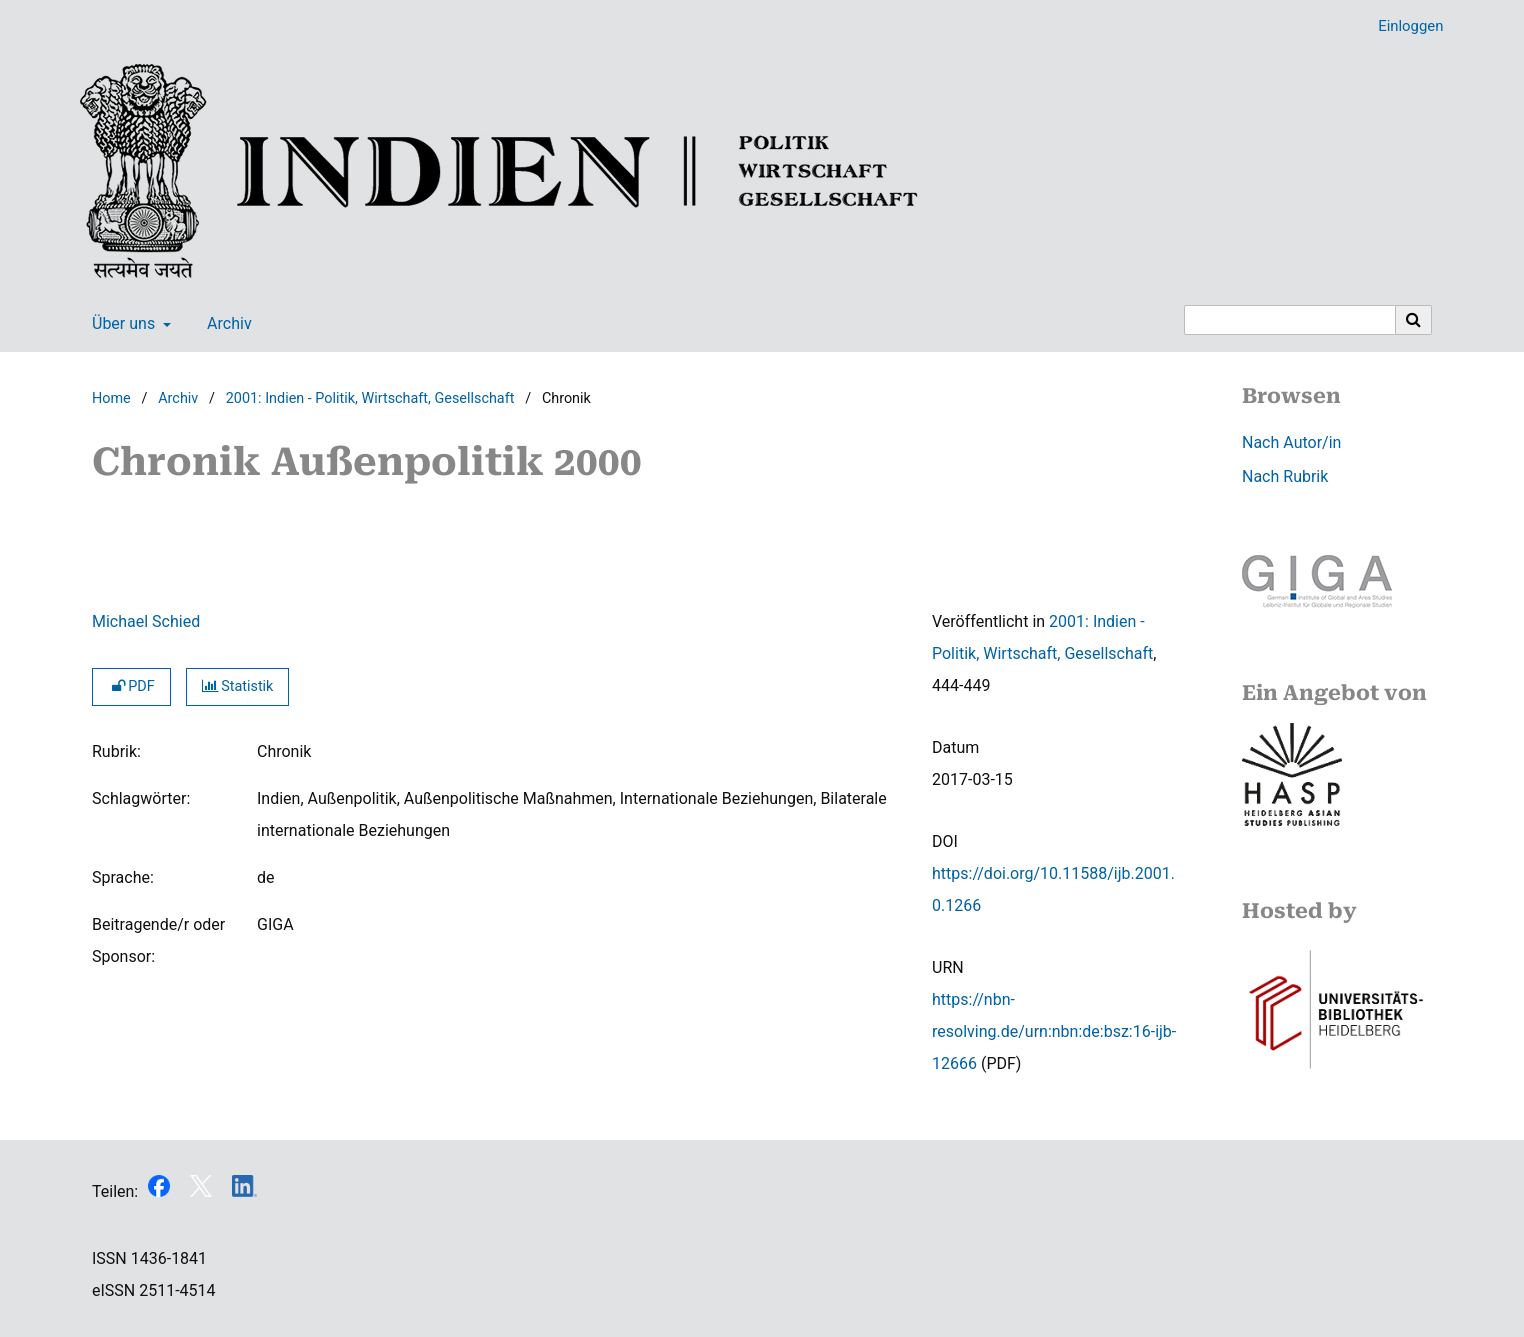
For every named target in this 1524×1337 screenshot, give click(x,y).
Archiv (225, 324)
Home (111, 398)
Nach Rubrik (1285, 476)
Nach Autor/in (1291, 442)
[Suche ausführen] (1414, 320)
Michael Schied (146, 621)
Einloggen (1403, 26)
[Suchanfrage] (1290, 320)
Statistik (238, 686)
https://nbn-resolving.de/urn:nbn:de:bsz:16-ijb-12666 (1054, 1031)
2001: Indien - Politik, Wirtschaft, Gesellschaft (370, 398)
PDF (131, 686)
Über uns (121, 324)
